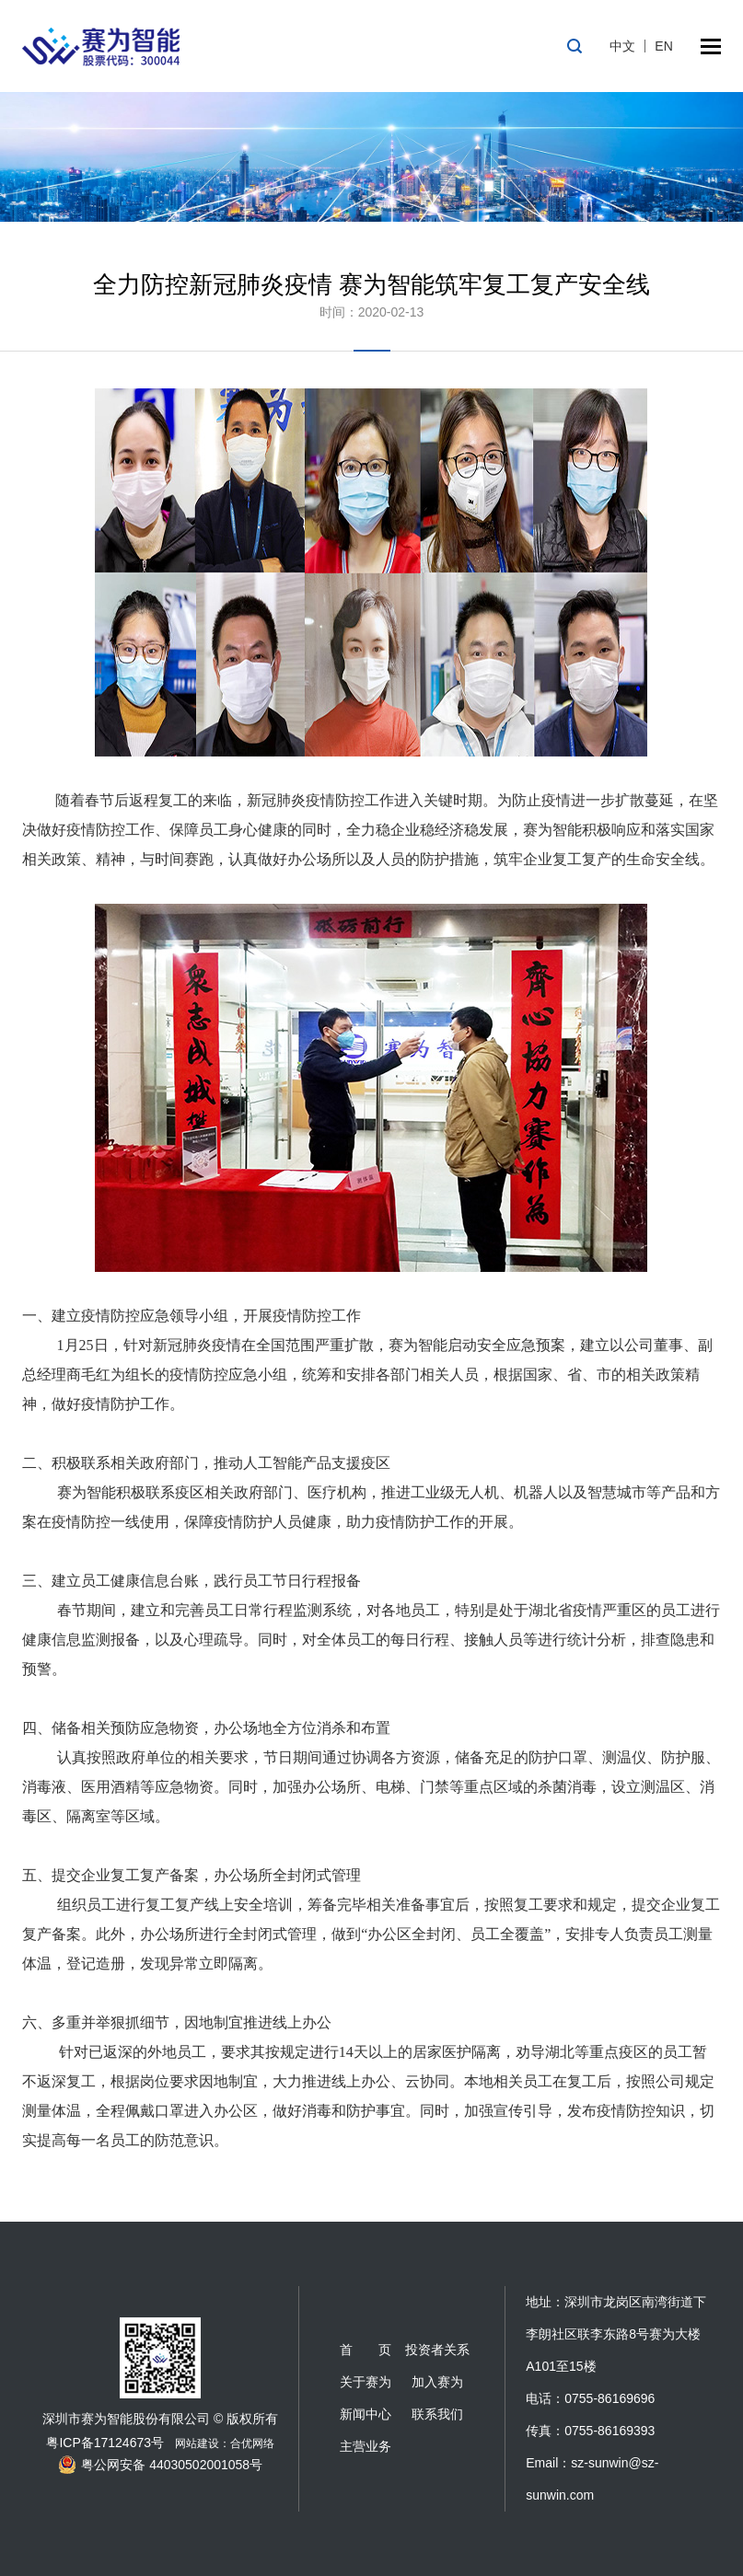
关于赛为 (365, 2381)
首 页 (365, 2349)
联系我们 (437, 2414)
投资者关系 (437, 2349)
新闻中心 (365, 2414)
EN (663, 46)
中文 (622, 46)
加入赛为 (437, 2381)
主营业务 (365, 2446)
